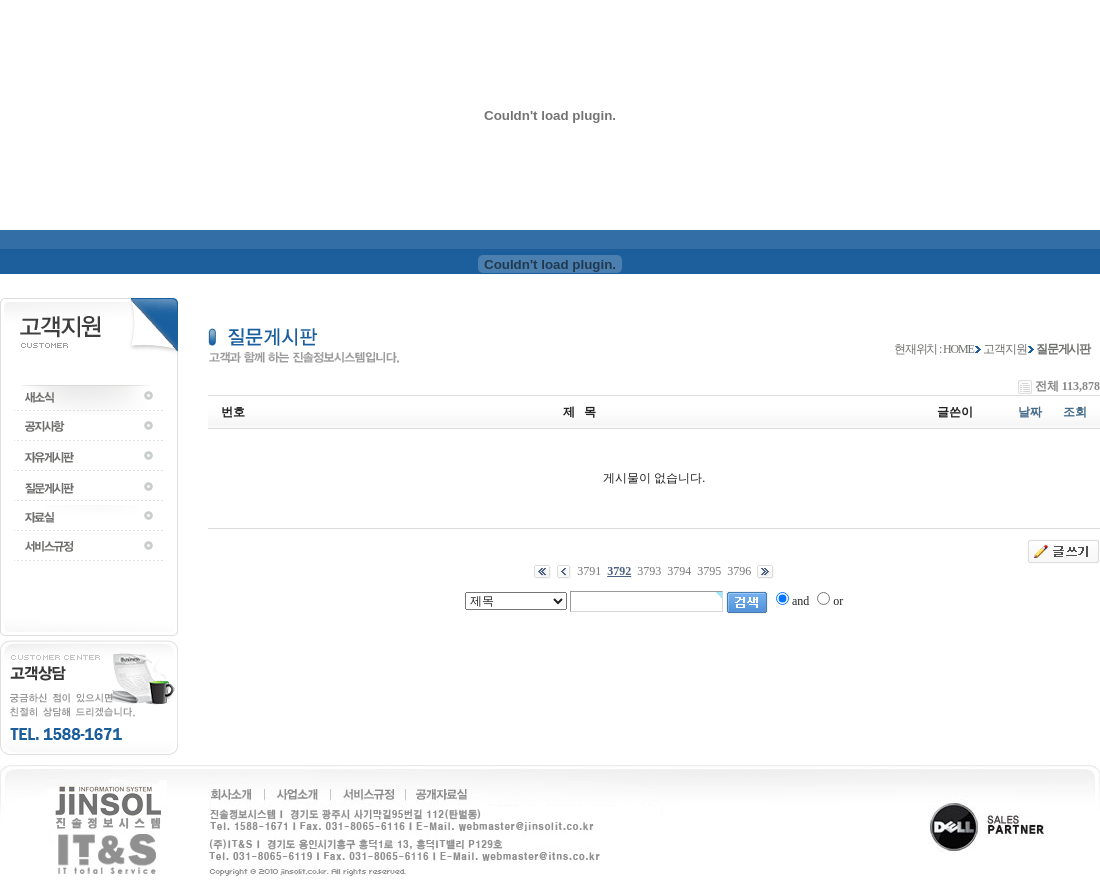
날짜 (1030, 412)
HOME (958, 349)
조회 (1075, 412)
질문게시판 (1063, 349)
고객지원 (1004, 349)
